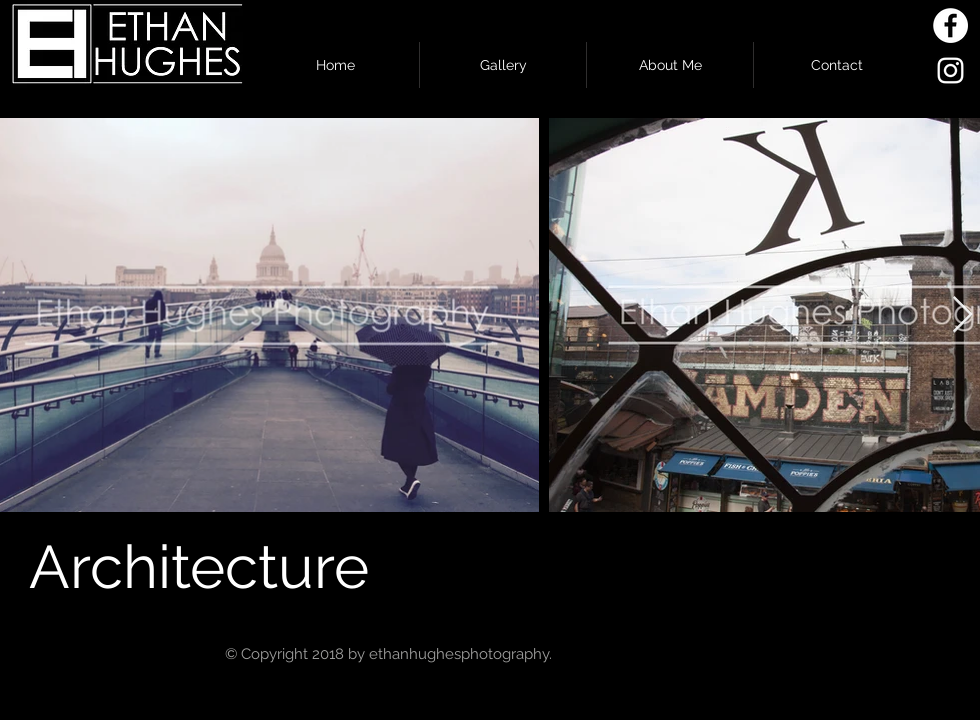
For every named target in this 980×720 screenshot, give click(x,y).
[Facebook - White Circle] (950, 25)
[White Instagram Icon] (950, 70)
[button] (502, 65)
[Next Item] (962, 315)
